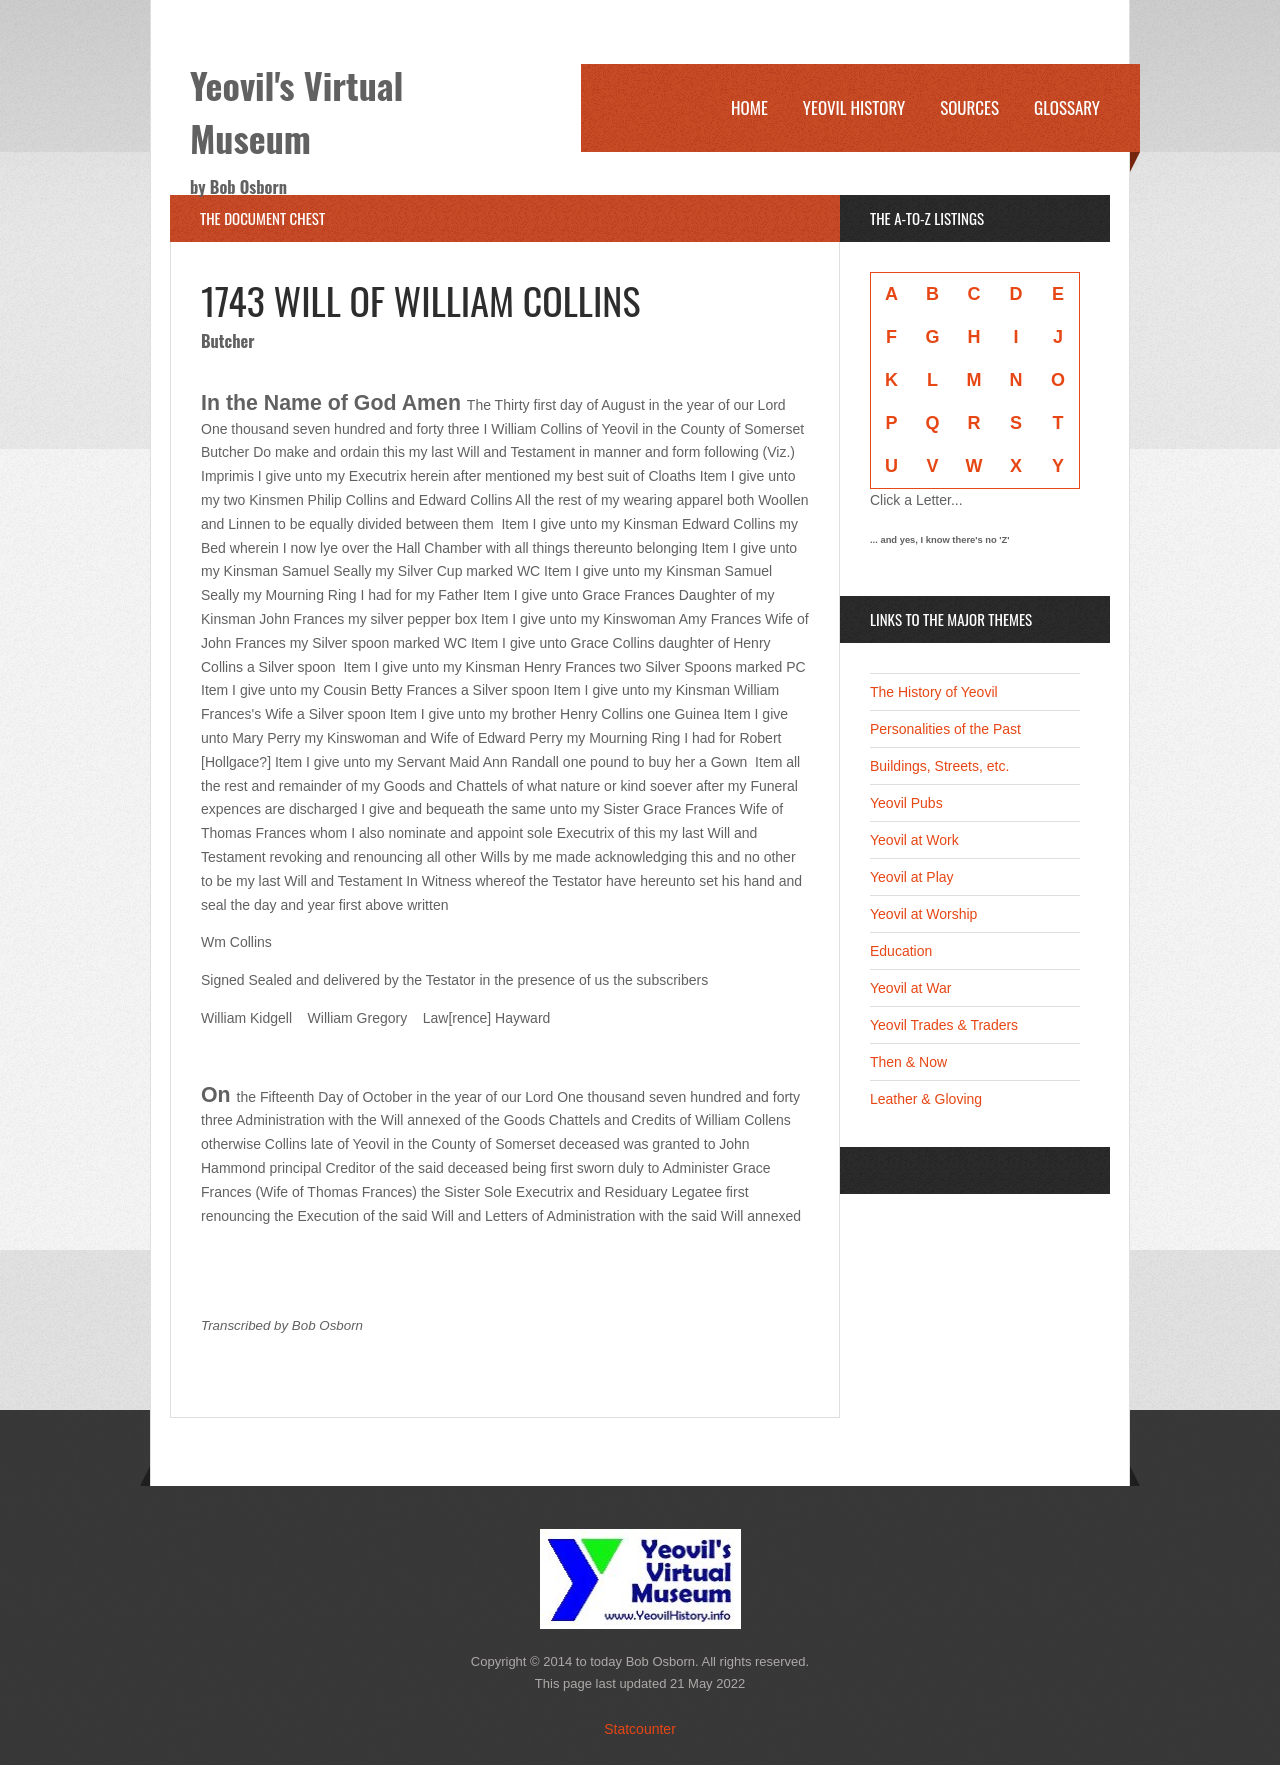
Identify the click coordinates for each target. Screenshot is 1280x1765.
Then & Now (908, 1062)
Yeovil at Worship (923, 914)
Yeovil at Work (914, 840)
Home (749, 107)
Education (901, 951)
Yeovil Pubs (906, 803)
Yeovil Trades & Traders (944, 1025)
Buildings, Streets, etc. (939, 766)
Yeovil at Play (912, 877)
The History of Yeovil (934, 692)
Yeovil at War (910, 988)
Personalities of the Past (945, 729)
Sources (969, 107)
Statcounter (640, 1729)
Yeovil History (854, 107)
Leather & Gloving (926, 1099)
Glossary (1067, 107)
